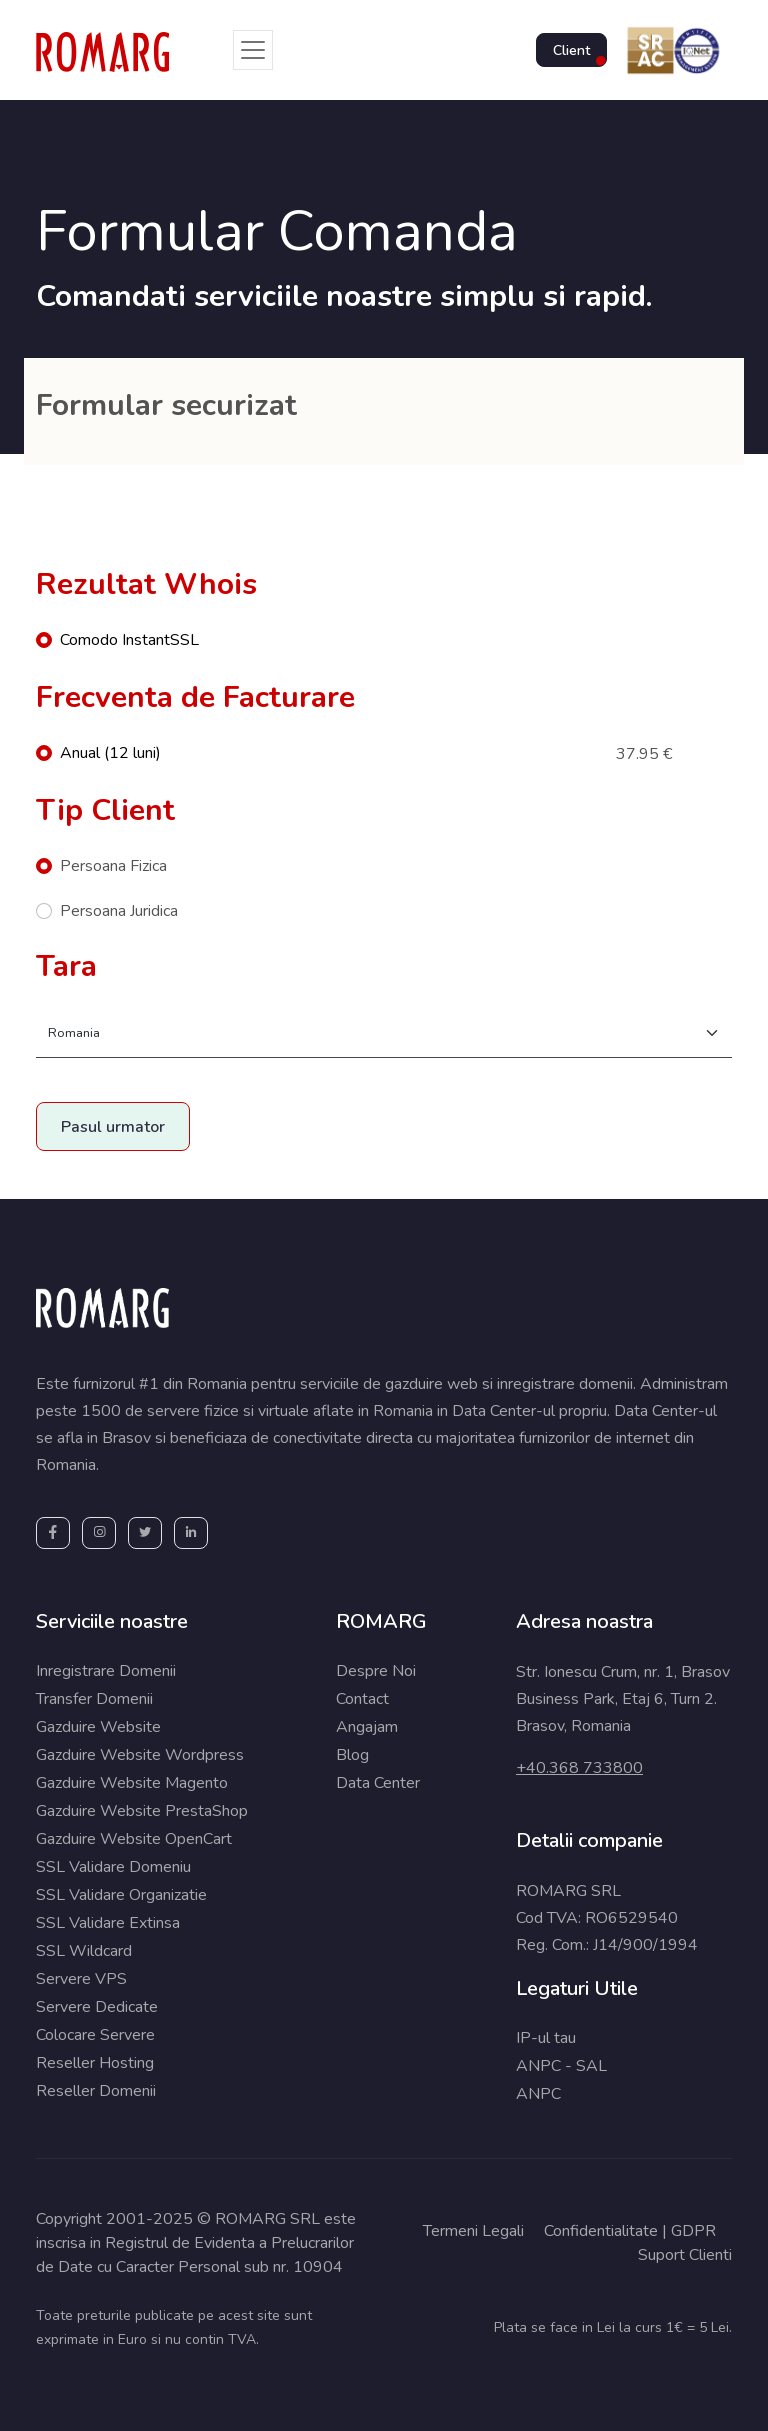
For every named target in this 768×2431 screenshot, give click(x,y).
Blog (352, 1755)
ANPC (538, 2094)
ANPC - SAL (561, 2066)
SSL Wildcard (84, 1951)
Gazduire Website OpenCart (134, 1839)
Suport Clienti (685, 2255)
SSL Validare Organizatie (121, 1895)
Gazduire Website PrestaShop (142, 1811)
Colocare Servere (95, 2035)
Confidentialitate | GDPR (630, 2231)
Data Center (378, 1783)
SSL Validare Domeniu (113, 1867)
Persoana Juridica (119, 911)
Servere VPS (81, 1979)
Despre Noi (376, 1671)
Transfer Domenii (94, 1699)
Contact (362, 1699)
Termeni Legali (473, 2231)
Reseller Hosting (95, 2063)
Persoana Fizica (113, 866)
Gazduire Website (98, 1727)
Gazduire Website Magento (132, 1783)
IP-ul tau (546, 2038)
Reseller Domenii (96, 2091)
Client (571, 50)
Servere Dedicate (97, 2007)
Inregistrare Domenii (106, 1671)
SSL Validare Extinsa (108, 1923)
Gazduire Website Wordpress (140, 1755)
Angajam (367, 1727)
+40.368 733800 (579, 1768)
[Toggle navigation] (253, 50)
